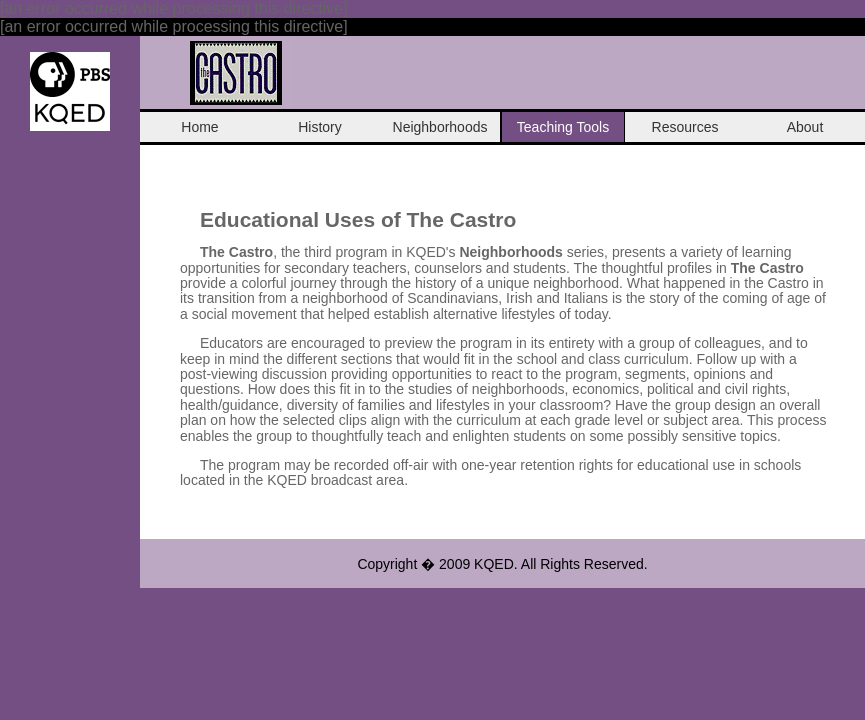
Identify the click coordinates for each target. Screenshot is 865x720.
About (805, 127)
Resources (685, 127)
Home (199, 127)
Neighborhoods (440, 127)
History (320, 127)
